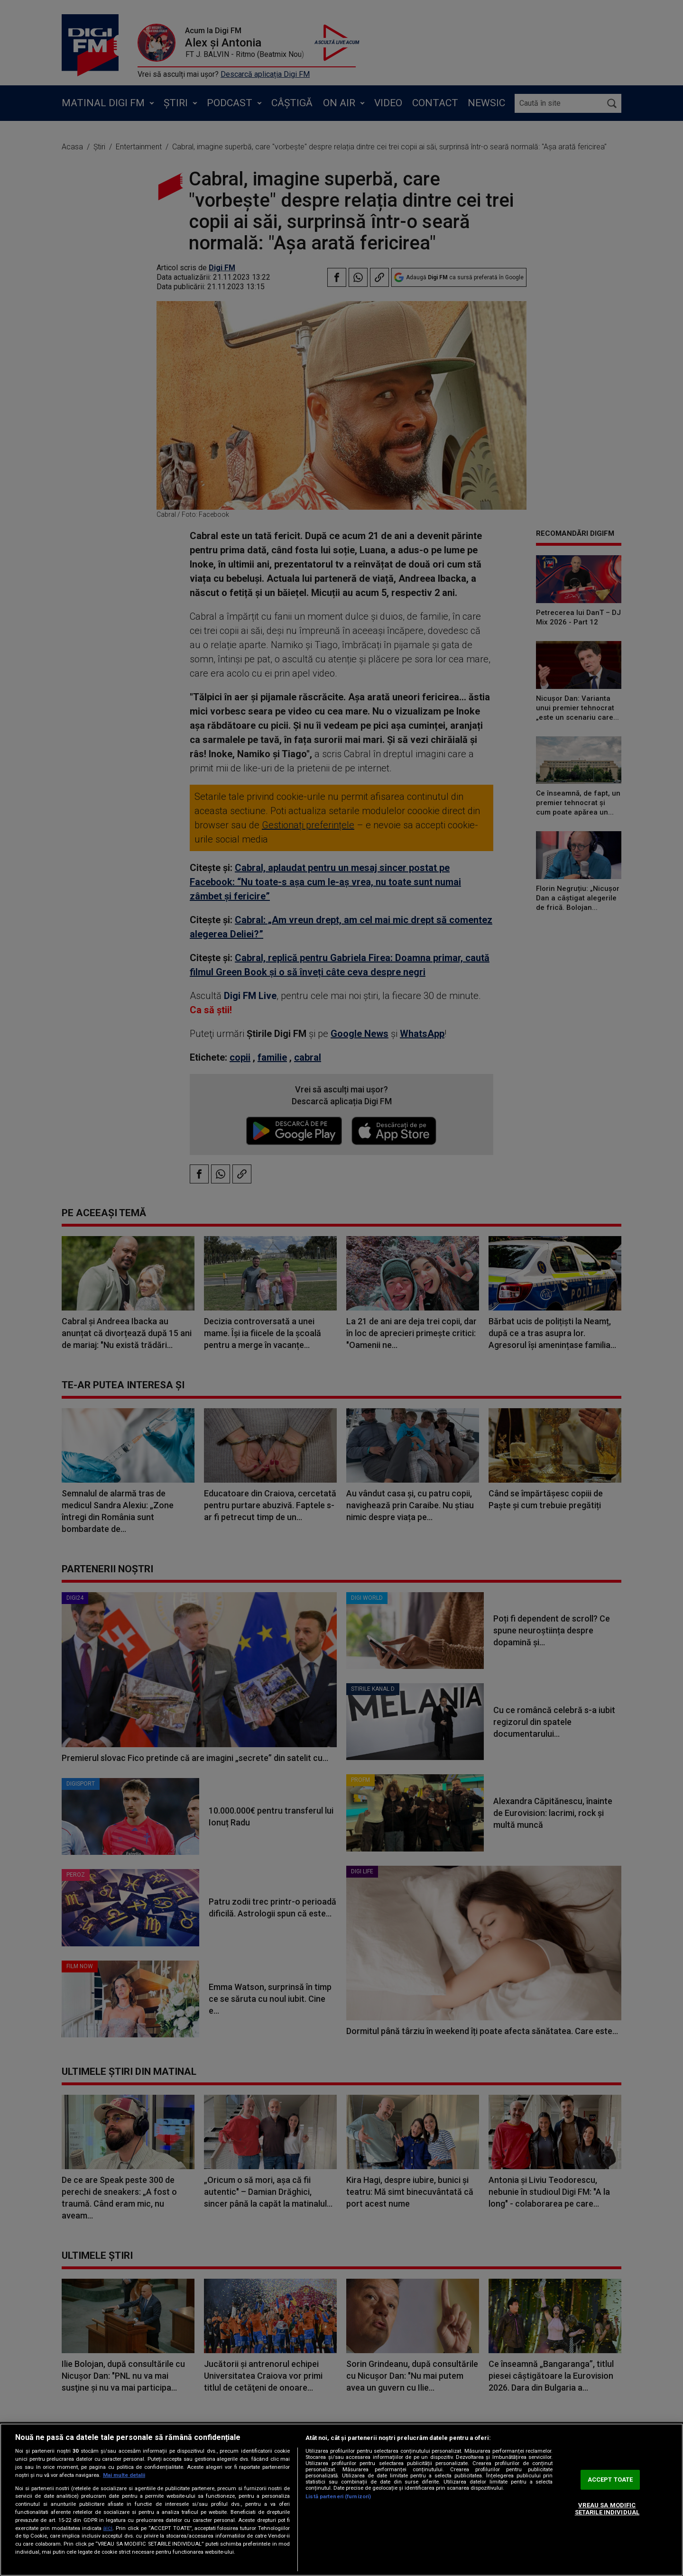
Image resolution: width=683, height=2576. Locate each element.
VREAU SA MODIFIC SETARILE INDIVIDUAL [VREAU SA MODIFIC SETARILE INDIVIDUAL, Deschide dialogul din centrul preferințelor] (607, 2509)
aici (107, 2528)
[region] (341, 2499)
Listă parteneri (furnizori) (338, 2496)
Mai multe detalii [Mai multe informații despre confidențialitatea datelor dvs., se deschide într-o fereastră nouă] (124, 2475)
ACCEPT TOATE (610, 2479)
